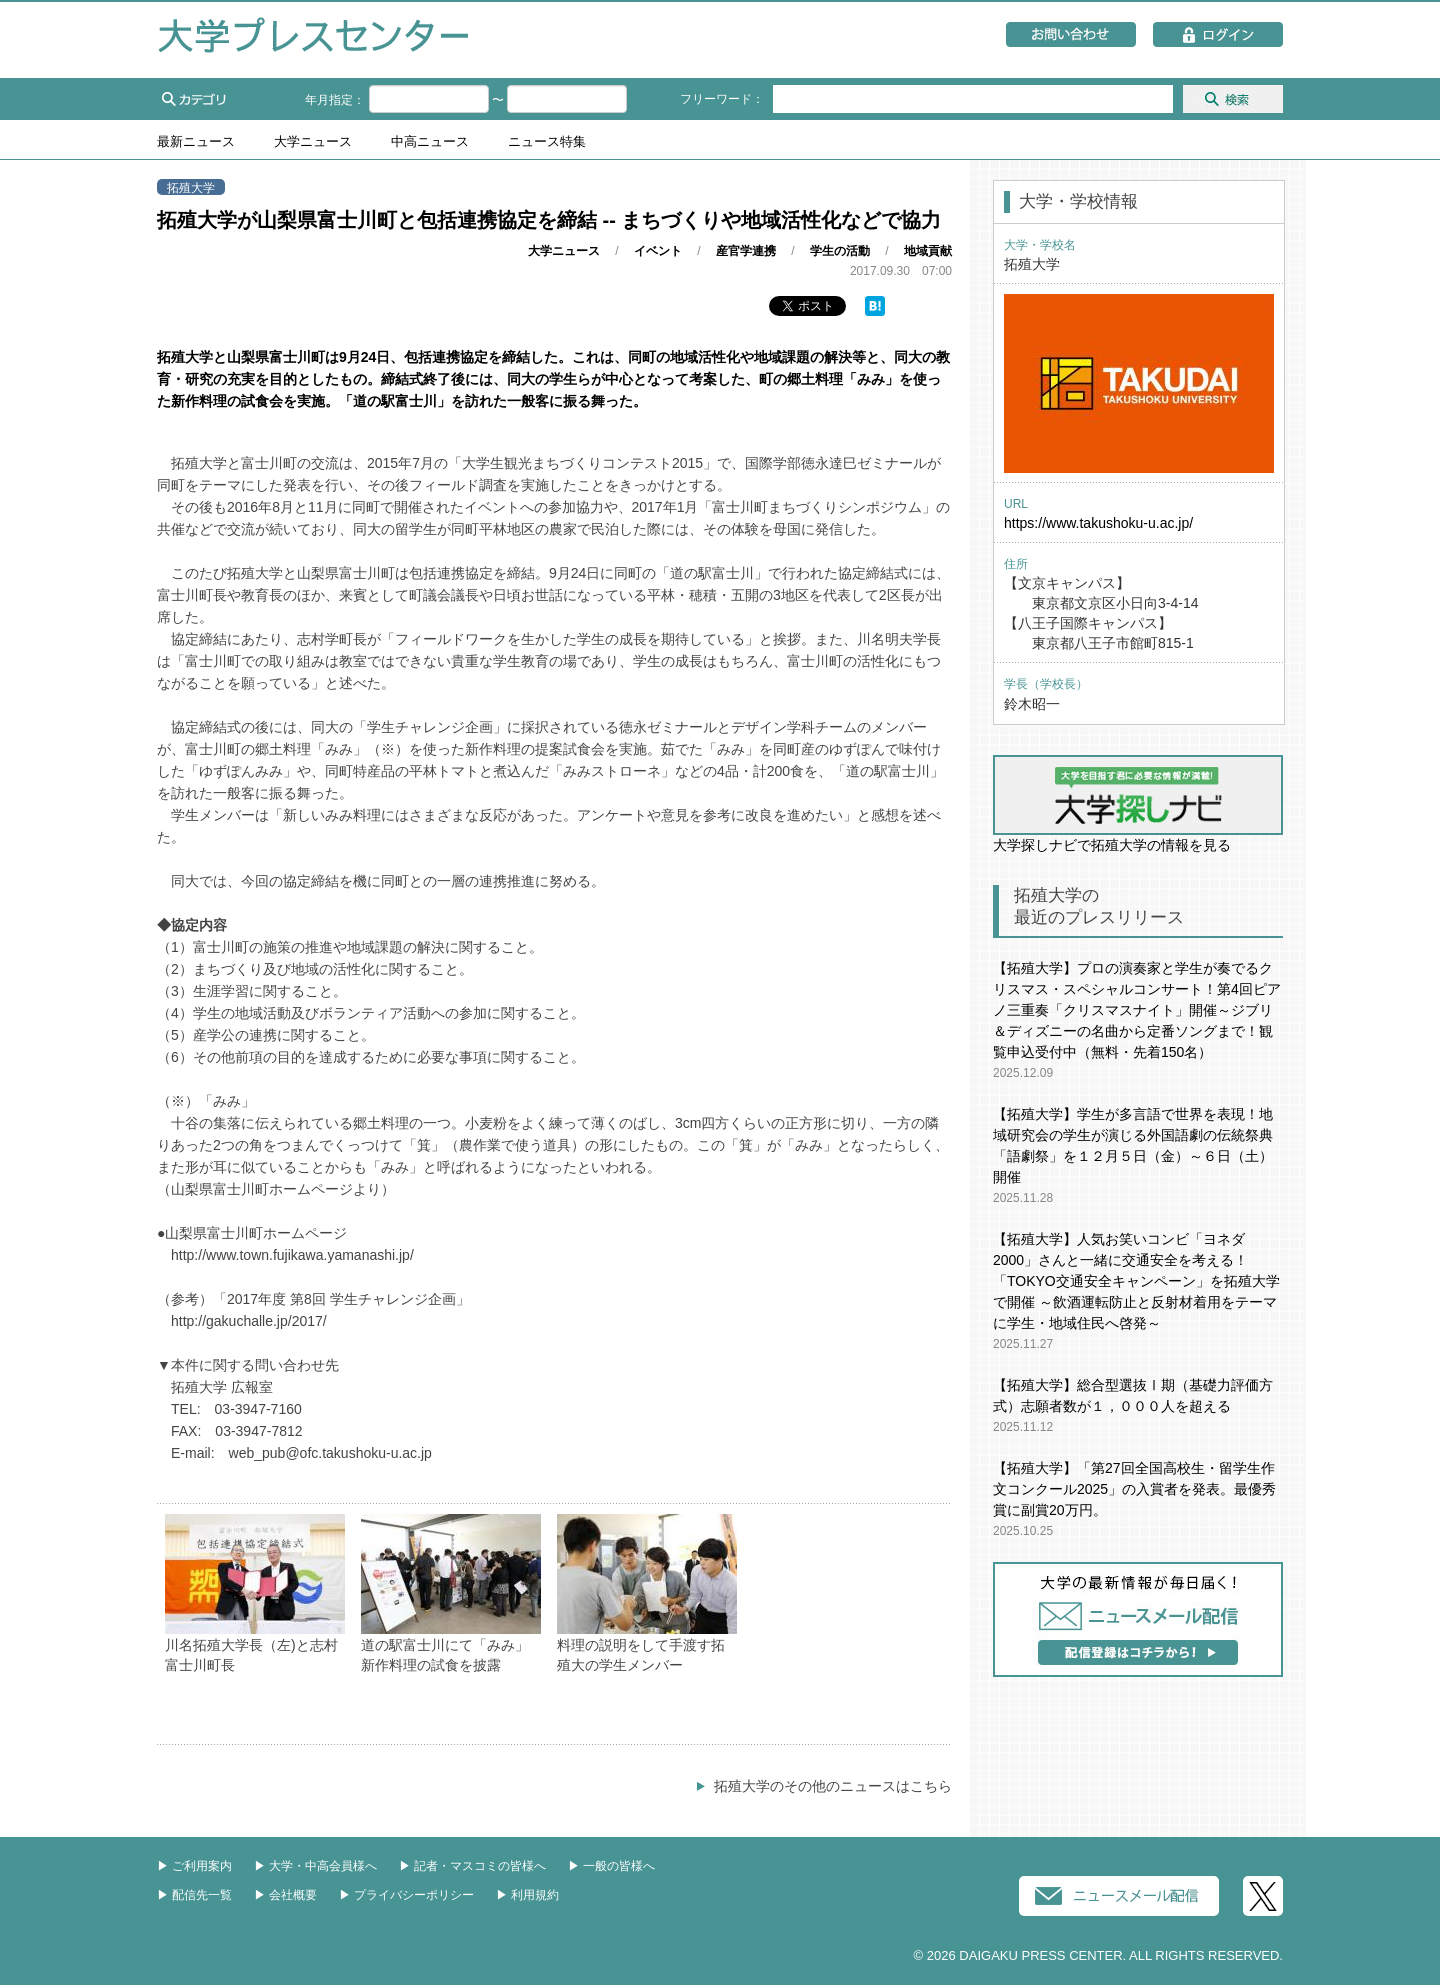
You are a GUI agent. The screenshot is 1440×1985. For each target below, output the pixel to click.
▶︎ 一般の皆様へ (611, 1866)
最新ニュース (196, 142)
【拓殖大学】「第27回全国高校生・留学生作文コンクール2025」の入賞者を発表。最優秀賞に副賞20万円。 (1134, 1489)
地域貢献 (928, 251)
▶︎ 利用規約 (527, 1895)
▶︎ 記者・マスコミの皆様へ (472, 1866)
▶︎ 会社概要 (285, 1895)
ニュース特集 (547, 142)
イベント (658, 251)
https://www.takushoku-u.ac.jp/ (1098, 523)
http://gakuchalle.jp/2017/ (249, 1321)
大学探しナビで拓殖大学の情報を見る (1138, 804)
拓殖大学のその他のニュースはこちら (833, 1786)
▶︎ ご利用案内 (194, 1866)
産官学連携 (746, 251)
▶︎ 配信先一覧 (194, 1895)
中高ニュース (430, 142)
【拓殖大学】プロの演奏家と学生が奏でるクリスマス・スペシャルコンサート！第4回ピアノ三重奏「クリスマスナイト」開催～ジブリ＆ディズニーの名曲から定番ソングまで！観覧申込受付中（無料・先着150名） (1137, 1010)
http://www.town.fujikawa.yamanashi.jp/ (292, 1255)
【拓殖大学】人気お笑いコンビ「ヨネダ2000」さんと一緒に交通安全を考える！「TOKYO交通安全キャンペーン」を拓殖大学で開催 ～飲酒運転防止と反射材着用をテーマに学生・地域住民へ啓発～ (1136, 1281)
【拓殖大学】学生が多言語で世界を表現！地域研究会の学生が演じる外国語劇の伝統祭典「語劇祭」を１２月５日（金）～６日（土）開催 (1133, 1145)
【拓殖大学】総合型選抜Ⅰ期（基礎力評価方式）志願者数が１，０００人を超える (1133, 1395)
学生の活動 (840, 251)
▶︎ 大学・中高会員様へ (315, 1866)
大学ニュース (313, 142)
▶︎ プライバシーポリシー (406, 1895)
